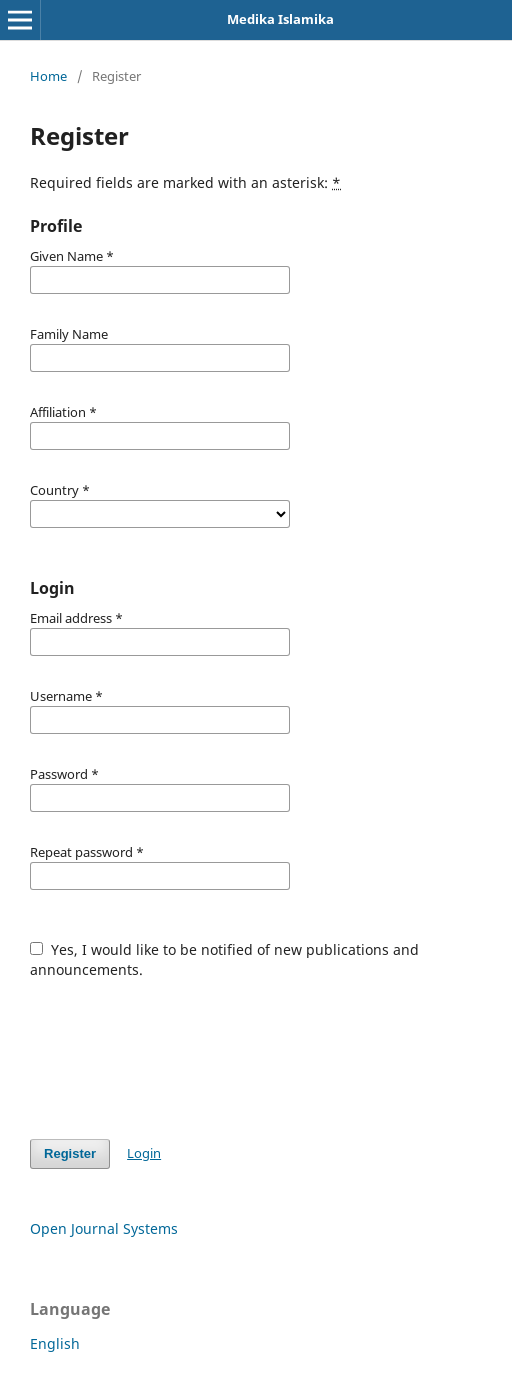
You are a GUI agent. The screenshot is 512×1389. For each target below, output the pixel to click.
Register (70, 1153)
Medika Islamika (280, 19)
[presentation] (182, 1049)
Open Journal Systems (104, 1228)
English (55, 1343)
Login (144, 1153)
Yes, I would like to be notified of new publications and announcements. (224, 959)
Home (48, 76)
